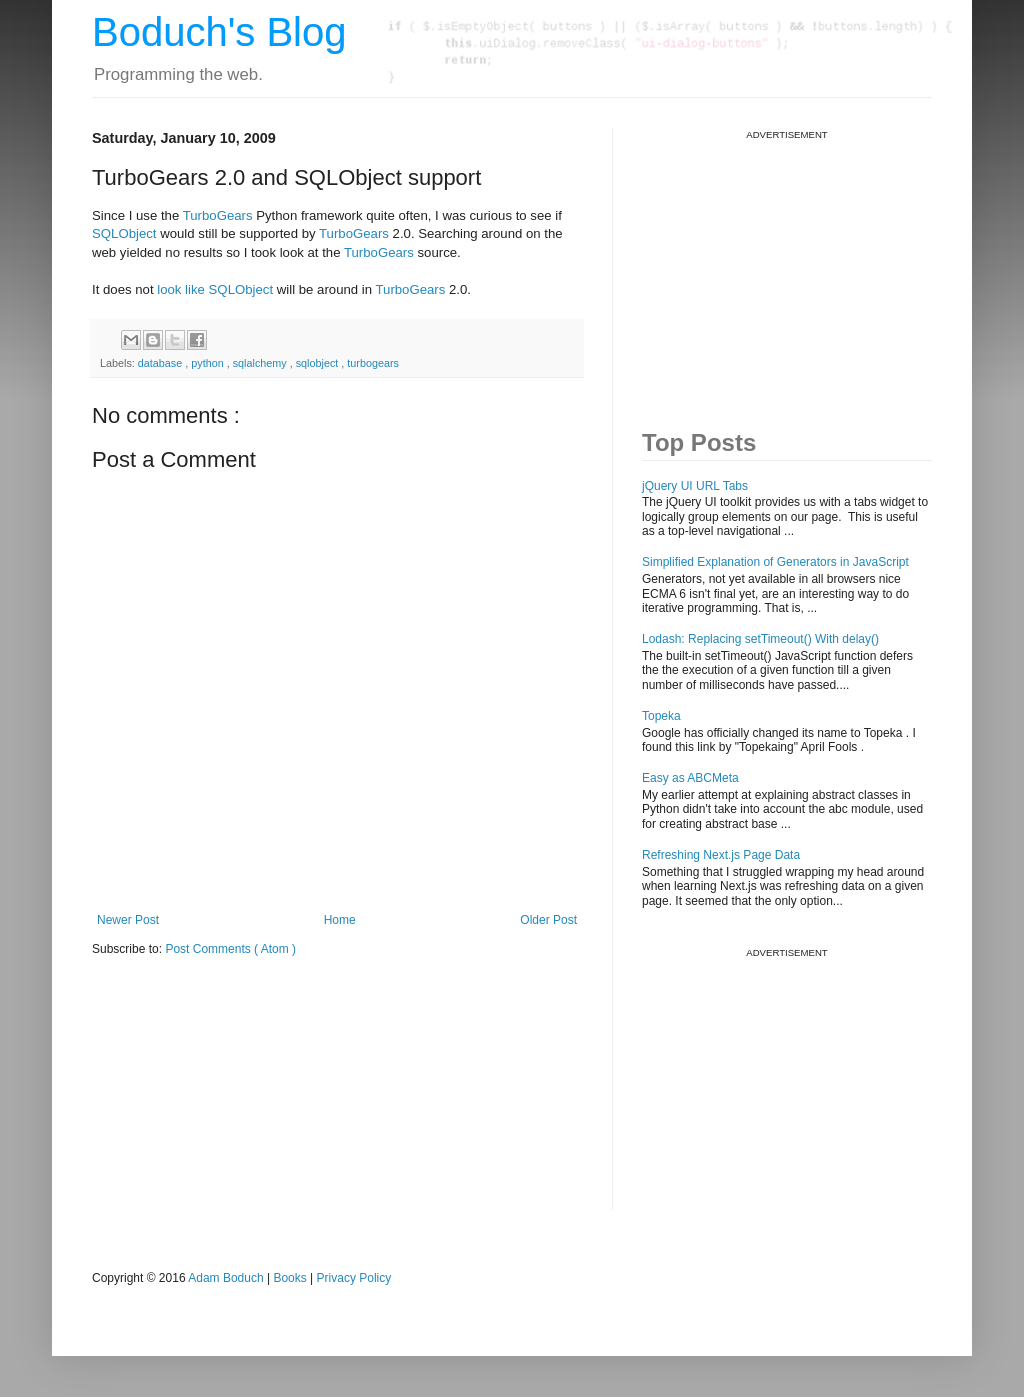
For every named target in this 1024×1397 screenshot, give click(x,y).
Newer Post (128, 920)
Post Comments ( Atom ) (230, 949)
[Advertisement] (792, 266)
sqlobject (319, 363)
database (161, 363)
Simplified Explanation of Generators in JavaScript (775, 562)
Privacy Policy (354, 1278)
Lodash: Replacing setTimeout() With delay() (760, 639)
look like (179, 289)
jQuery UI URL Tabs (695, 486)
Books (289, 1278)
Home (340, 920)
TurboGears (218, 215)
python (208, 363)
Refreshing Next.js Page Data (721, 855)
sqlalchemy (261, 363)
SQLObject (124, 233)
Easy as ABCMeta (690, 778)
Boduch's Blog (219, 32)
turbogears (373, 363)
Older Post (548, 920)
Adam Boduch (225, 1278)
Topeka (661, 716)
